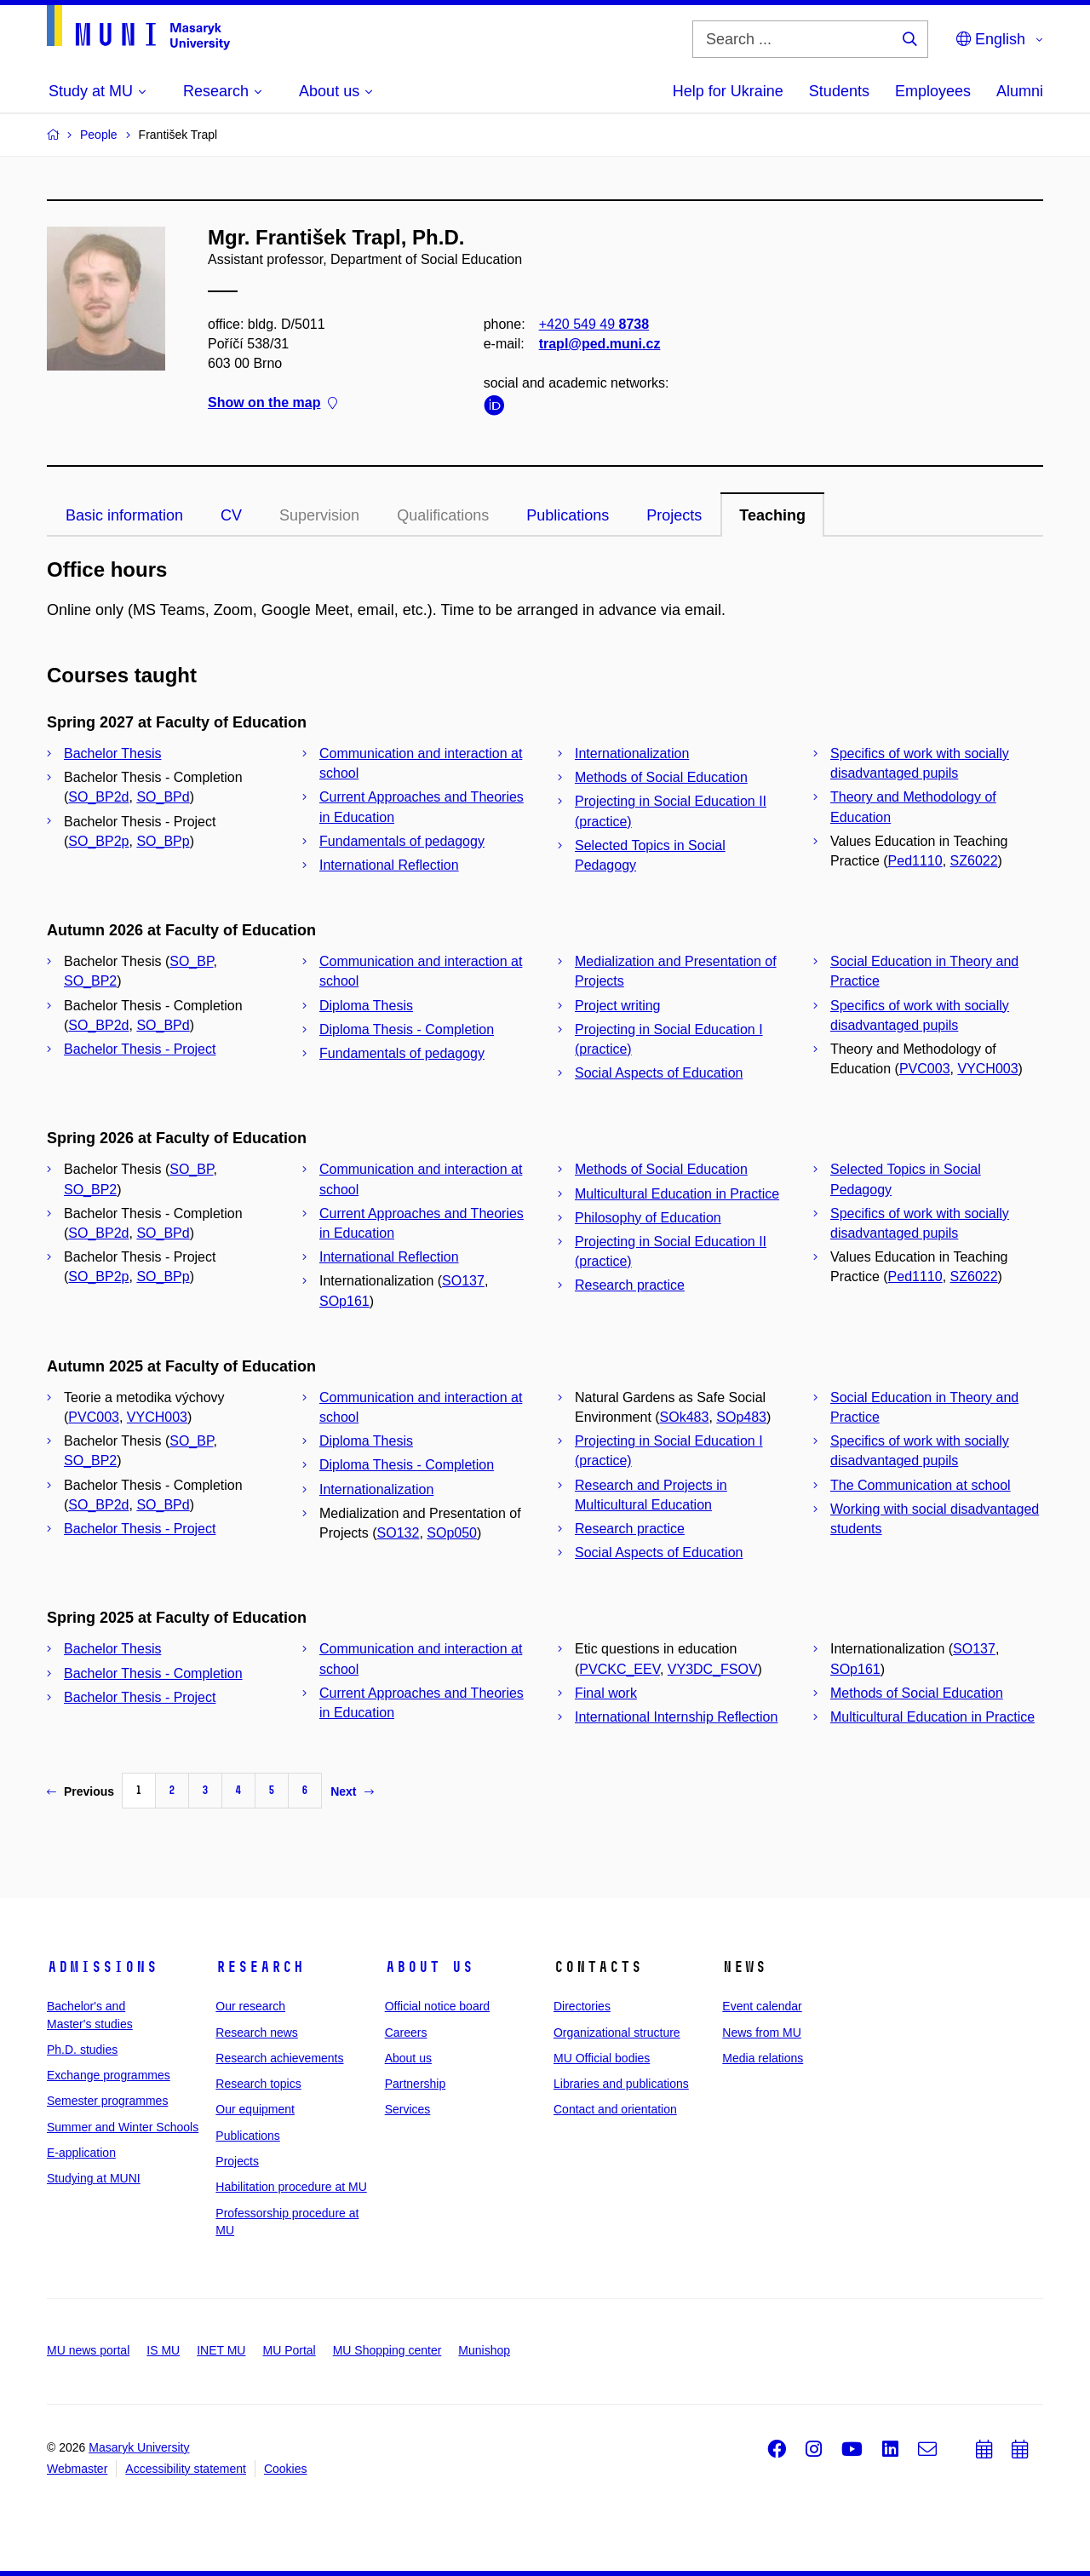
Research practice (630, 1285)
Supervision (319, 515)
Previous (80, 1791)
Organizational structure (617, 2032)
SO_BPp (162, 841)
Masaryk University (139, 2447)
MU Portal (288, 2350)
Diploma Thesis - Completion (406, 1029)
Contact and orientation (615, 2109)
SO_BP (191, 961)
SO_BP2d (98, 797)
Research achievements (279, 2058)
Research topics (258, 2083)
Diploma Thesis (366, 1005)
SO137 (463, 1281)
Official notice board (437, 2006)
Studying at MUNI (94, 2178)
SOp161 (344, 1301)
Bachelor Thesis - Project (139, 1049)
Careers (406, 2032)
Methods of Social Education (661, 777)
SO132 (398, 1533)
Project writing (617, 1005)
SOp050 (452, 1533)
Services (408, 2109)
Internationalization (632, 753)
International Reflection (389, 865)
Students (839, 91)
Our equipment (255, 2109)
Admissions (102, 1967)
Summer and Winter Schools (122, 2127)
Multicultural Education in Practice (677, 1194)
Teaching (772, 515)
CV (231, 515)
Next (351, 1791)
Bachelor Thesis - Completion (153, 1673)
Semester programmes (107, 2100)
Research (259, 1967)
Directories (582, 2006)
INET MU (221, 2350)
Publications (567, 515)
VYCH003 (987, 1068)
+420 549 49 (594, 324)
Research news (256, 2032)
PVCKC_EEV (619, 1669)
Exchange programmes (108, 2075)
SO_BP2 (90, 981)
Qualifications (443, 515)
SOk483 (684, 1417)
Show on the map (272, 403)
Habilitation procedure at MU (290, 2187)
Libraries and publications (621, 2083)
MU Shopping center (387, 2350)
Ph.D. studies (82, 2049)
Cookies (285, 2468)
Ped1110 (915, 861)
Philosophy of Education (648, 1217)
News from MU (761, 2032)
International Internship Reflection (676, 1717)
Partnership (415, 2083)
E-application (81, 2152)
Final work (606, 1693)
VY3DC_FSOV (713, 1669)
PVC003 (924, 1068)
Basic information (124, 515)
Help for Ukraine (728, 91)
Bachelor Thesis (112, 753)
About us (429, 1967)
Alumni (1019, 91)
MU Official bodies (602, 2058)
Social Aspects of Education (659, 1073)
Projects (674, 515)
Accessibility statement (185, 2468)
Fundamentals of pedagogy (402, 841)
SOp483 (741, 1417)
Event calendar (761, 2006)
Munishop (484, 2350)
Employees (933, 91)
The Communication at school (920, 1485)
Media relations (762, 2058)
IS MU (163, 2350)
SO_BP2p (98, 841)
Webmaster (77, 2468)
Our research (250, 2006)
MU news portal (88, 2350)
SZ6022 (974, 861)
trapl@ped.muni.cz (600, 343)
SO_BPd (162, 797)
